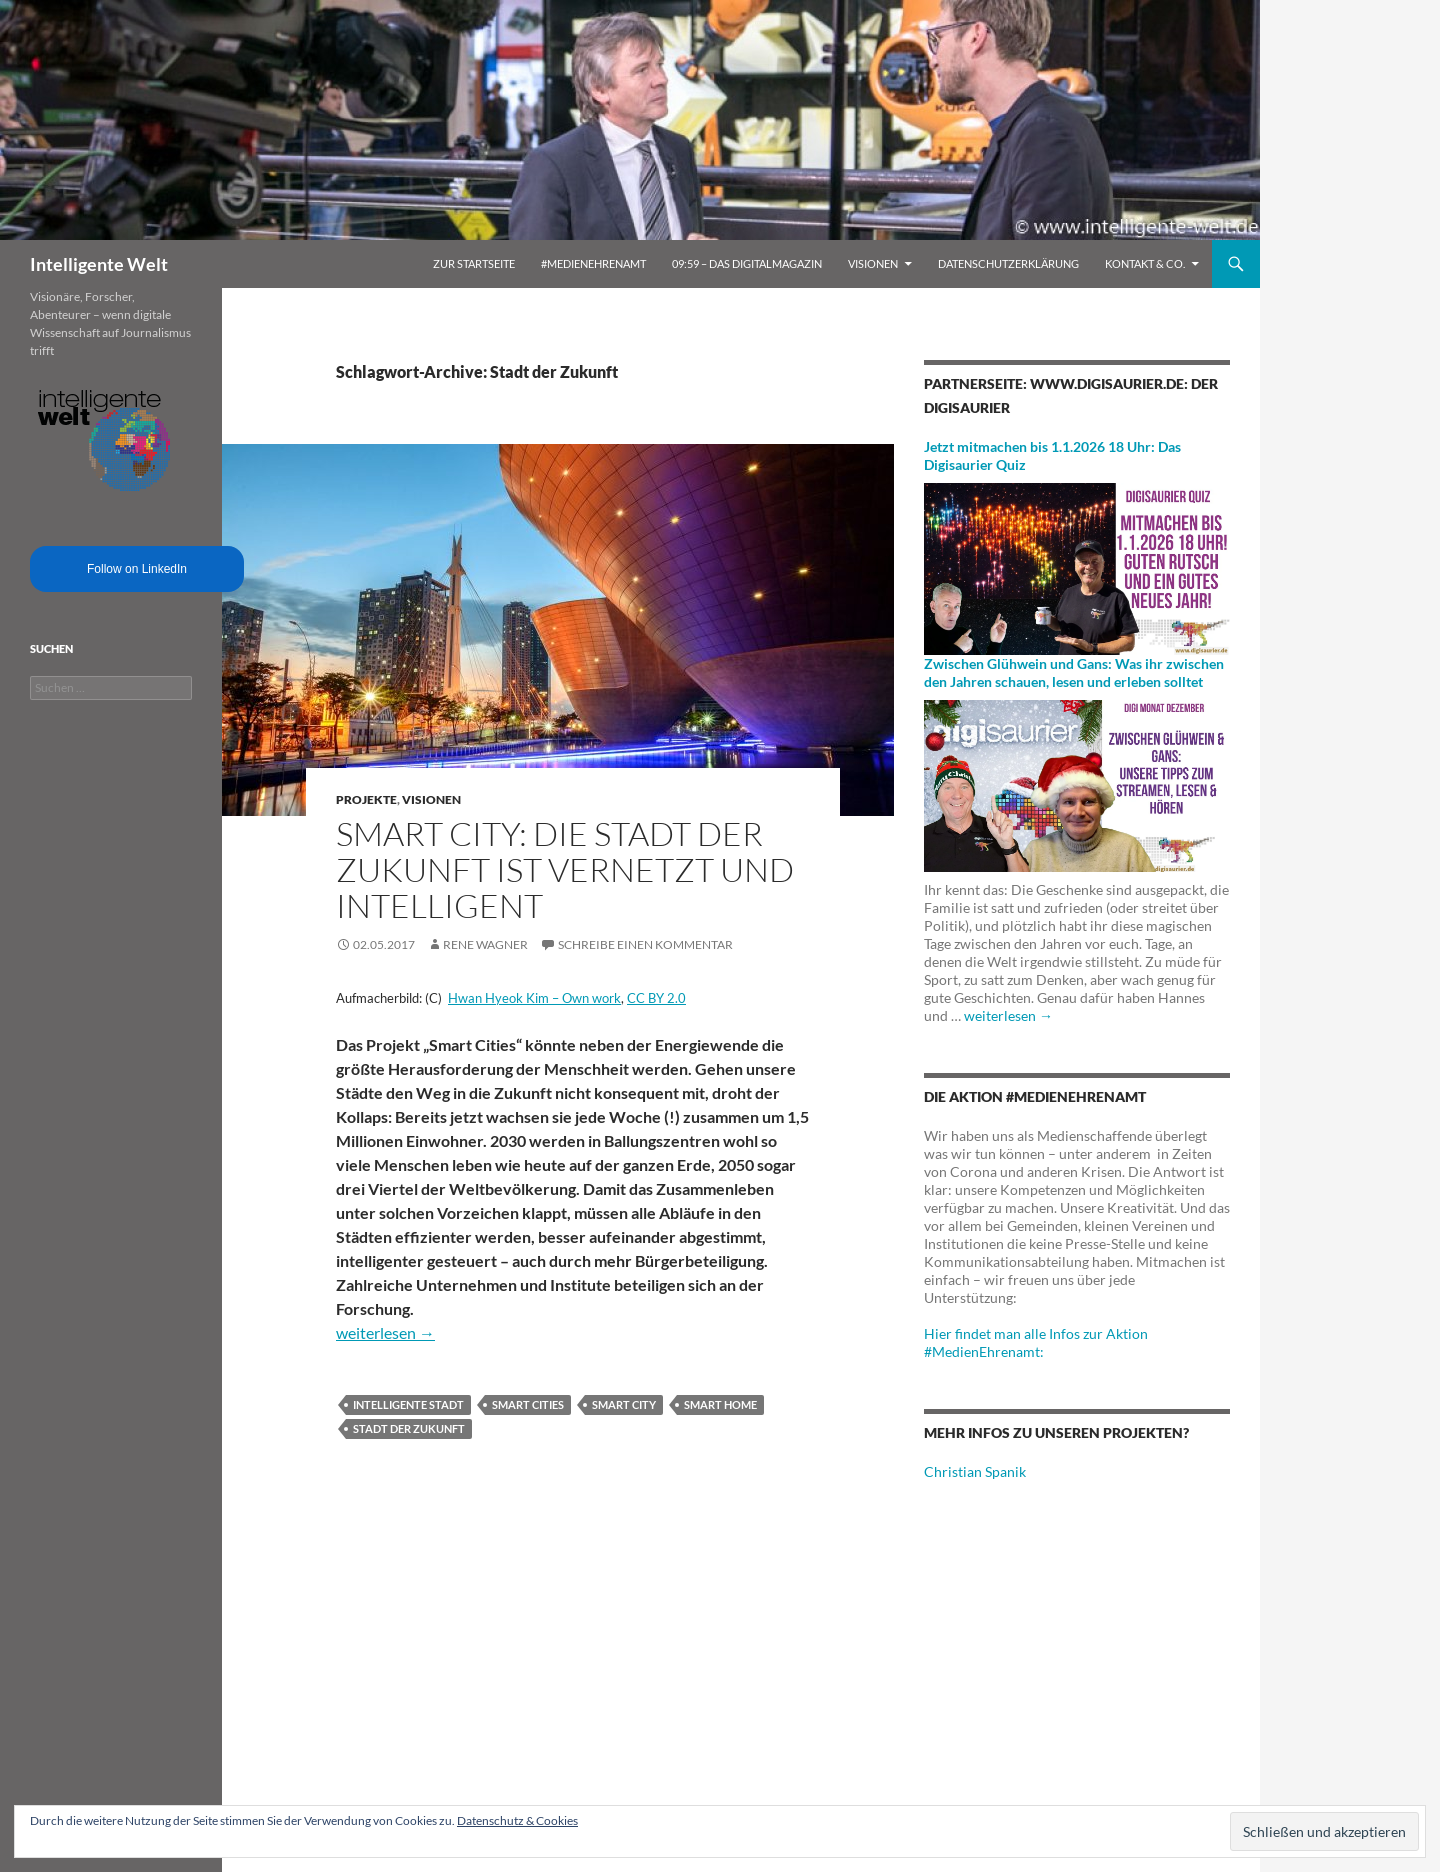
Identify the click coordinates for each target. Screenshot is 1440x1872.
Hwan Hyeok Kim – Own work (534, 998)
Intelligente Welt (99, 264)
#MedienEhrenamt (593, 263)
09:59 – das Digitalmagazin (747, 263)
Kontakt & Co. (1145, 263)
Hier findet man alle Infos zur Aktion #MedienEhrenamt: (1036, 1342)
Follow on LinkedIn (137, 569)
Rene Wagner (485, 944)
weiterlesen (385, 1332)
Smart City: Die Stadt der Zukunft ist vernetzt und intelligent (565, 869)
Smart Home (720, 1404)
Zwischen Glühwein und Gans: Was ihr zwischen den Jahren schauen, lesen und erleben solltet (1074, 672)
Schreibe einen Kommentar (645, 944)
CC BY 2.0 (656, 998)
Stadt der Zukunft (409, 1428)
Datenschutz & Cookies (517, 1820)
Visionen (873, 263)
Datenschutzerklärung (1008, 263)
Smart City (624, 1404)
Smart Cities (528, 1404)
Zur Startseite (474, 263)
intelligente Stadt (408, 1404)
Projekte (366, 799)
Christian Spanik (975, 1471)
